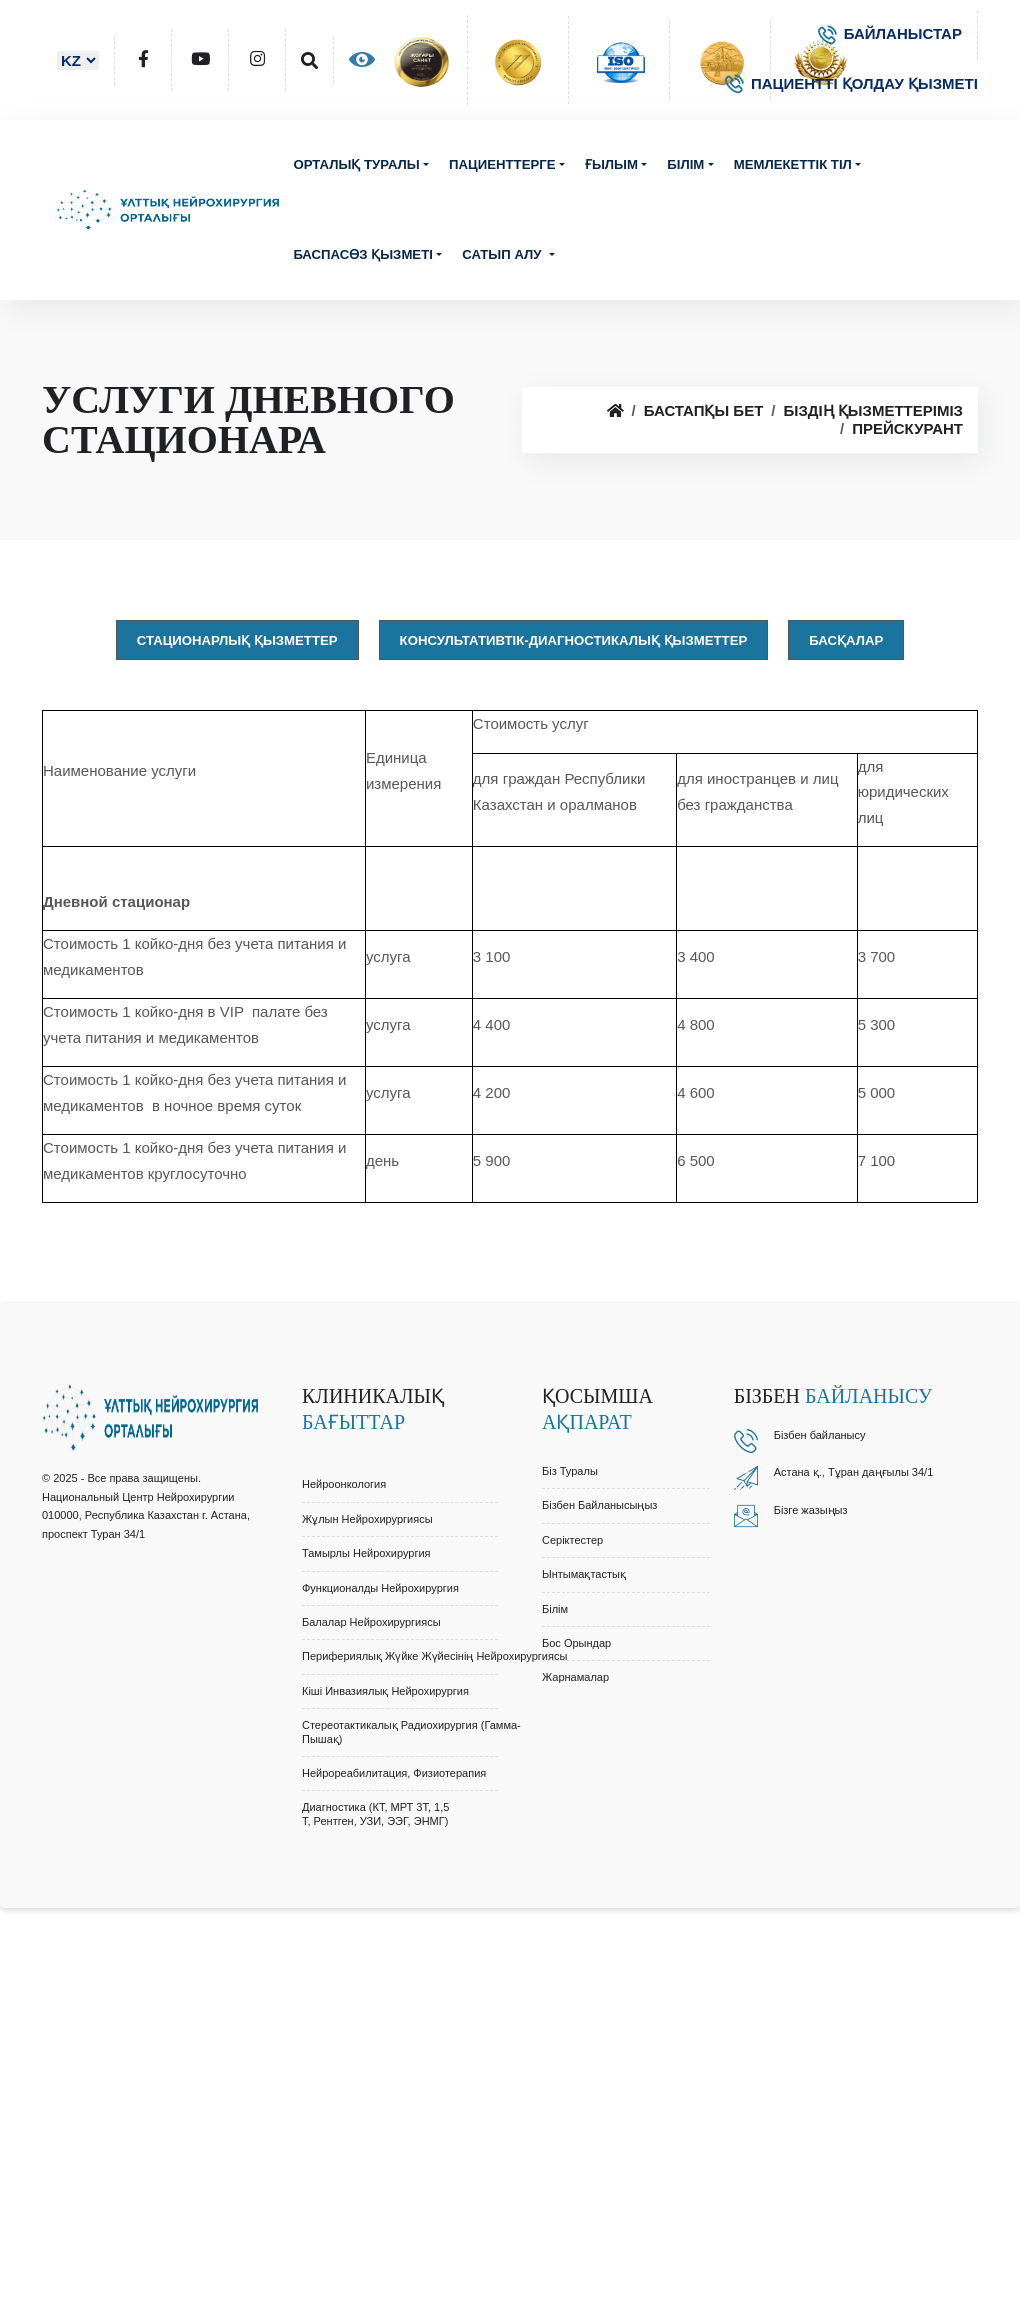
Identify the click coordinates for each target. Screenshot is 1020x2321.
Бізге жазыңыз (811, 1510)
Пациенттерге (502, 164)
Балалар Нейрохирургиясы (371, 1622)
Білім (685, 164)
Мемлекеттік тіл (793, 164)
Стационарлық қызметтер (237, 640)
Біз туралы (570, 1471)
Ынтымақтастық (584, 1574)
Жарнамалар (575, 1677)
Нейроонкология (344, 1484)
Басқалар (846, 640)
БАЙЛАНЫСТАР (890, 33)
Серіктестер (572, 1540)
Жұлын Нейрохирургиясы (367, 1519)
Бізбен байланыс (817, 1435)
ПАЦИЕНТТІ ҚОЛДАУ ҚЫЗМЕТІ (851, 83)
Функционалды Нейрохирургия (380, 1588)
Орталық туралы (356, 164)
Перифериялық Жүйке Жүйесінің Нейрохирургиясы (434, 1656)
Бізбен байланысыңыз (599, 1505)
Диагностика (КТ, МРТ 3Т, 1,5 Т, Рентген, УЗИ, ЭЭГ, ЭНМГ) (375, 1813)
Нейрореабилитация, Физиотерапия (394, 1773)
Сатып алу (503, 254)
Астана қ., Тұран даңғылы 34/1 (854, 1472)
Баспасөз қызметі (363, 254)
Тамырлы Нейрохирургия (366, 1553)
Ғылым (611, 164)
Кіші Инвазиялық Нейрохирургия (385, 1691)
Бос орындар (576, 1643)
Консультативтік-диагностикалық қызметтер (574, 640)
